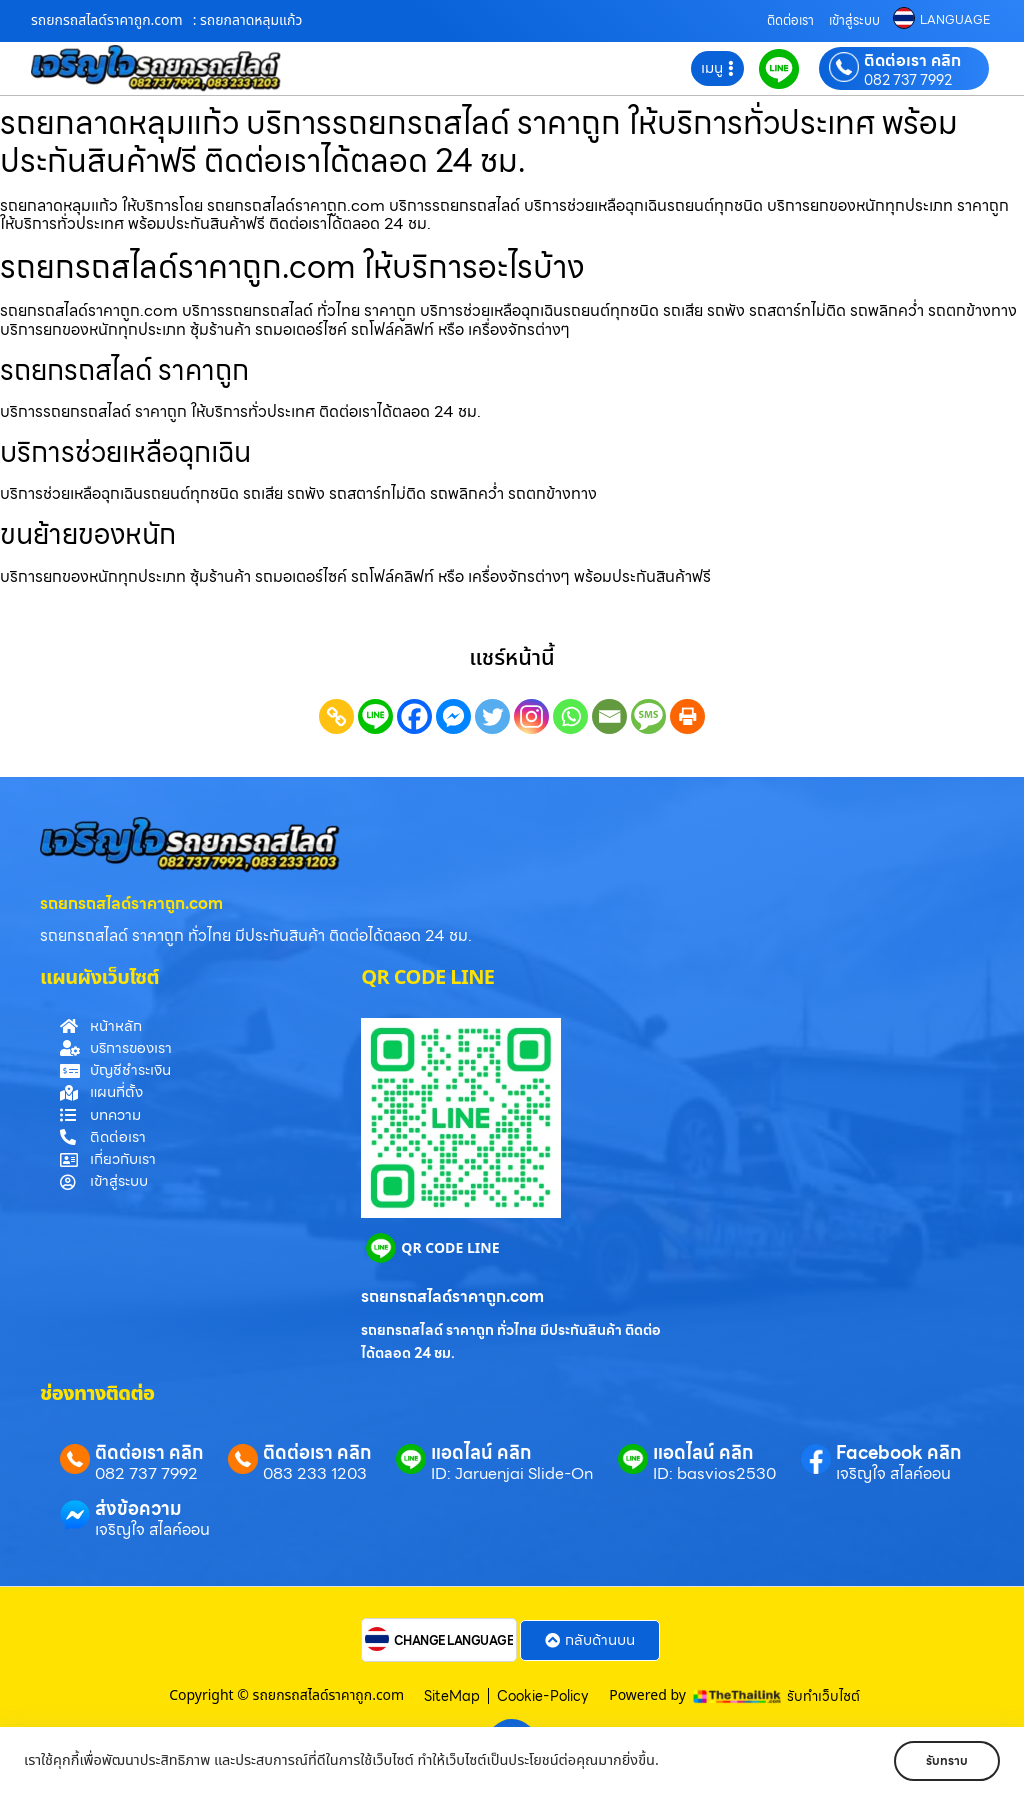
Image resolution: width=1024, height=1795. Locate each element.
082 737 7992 (908, 80)
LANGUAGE (955, 20)
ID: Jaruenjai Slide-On (512, 1474)
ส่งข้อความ (138, 1508)
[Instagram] (531, 716)
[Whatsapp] (570, 716)
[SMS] (648, 716)
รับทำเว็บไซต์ (823, 1696)
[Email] (609, 716)
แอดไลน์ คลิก (481, 1452)
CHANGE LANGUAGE (454, 1641)
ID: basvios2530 (714, 1474)
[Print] (687, 716)
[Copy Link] (336, 716)
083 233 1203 (315, 1474)
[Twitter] (492, 716)
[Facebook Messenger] (453, 716)
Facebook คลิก (898, 1452)
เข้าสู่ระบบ (854, 20)
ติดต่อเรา (790, 20)
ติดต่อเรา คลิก (912, 61)
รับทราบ (941, 1760)
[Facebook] (414, 716)
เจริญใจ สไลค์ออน (893, 1474)
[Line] (375, 716)
